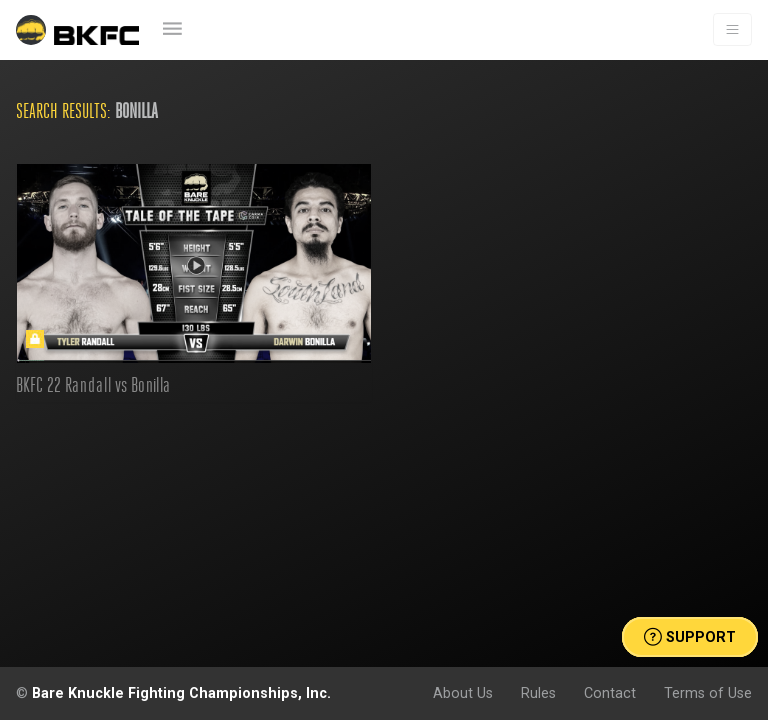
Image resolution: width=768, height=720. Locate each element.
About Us (463, 693)
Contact (610, 693)
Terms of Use (708, 693)
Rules (538, 693)
